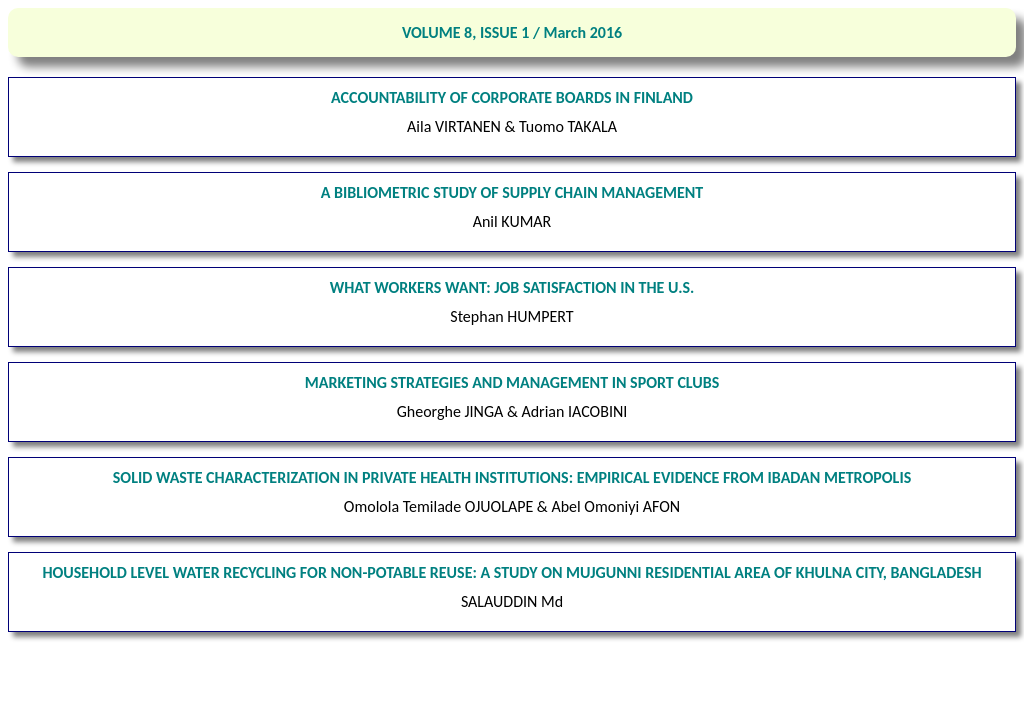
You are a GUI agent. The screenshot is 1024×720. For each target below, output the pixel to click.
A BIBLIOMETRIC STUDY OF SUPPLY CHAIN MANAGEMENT (512, 192)
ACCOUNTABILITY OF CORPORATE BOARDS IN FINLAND (512, 97)
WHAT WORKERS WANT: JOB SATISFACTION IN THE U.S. (512, 287)
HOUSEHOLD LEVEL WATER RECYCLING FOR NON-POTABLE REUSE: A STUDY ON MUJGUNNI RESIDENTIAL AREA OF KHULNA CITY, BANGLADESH (511, 572)
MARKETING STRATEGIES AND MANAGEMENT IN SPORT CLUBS (512, 382)
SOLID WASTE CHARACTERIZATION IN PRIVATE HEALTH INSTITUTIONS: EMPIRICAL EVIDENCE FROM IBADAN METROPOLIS (512, 477)
